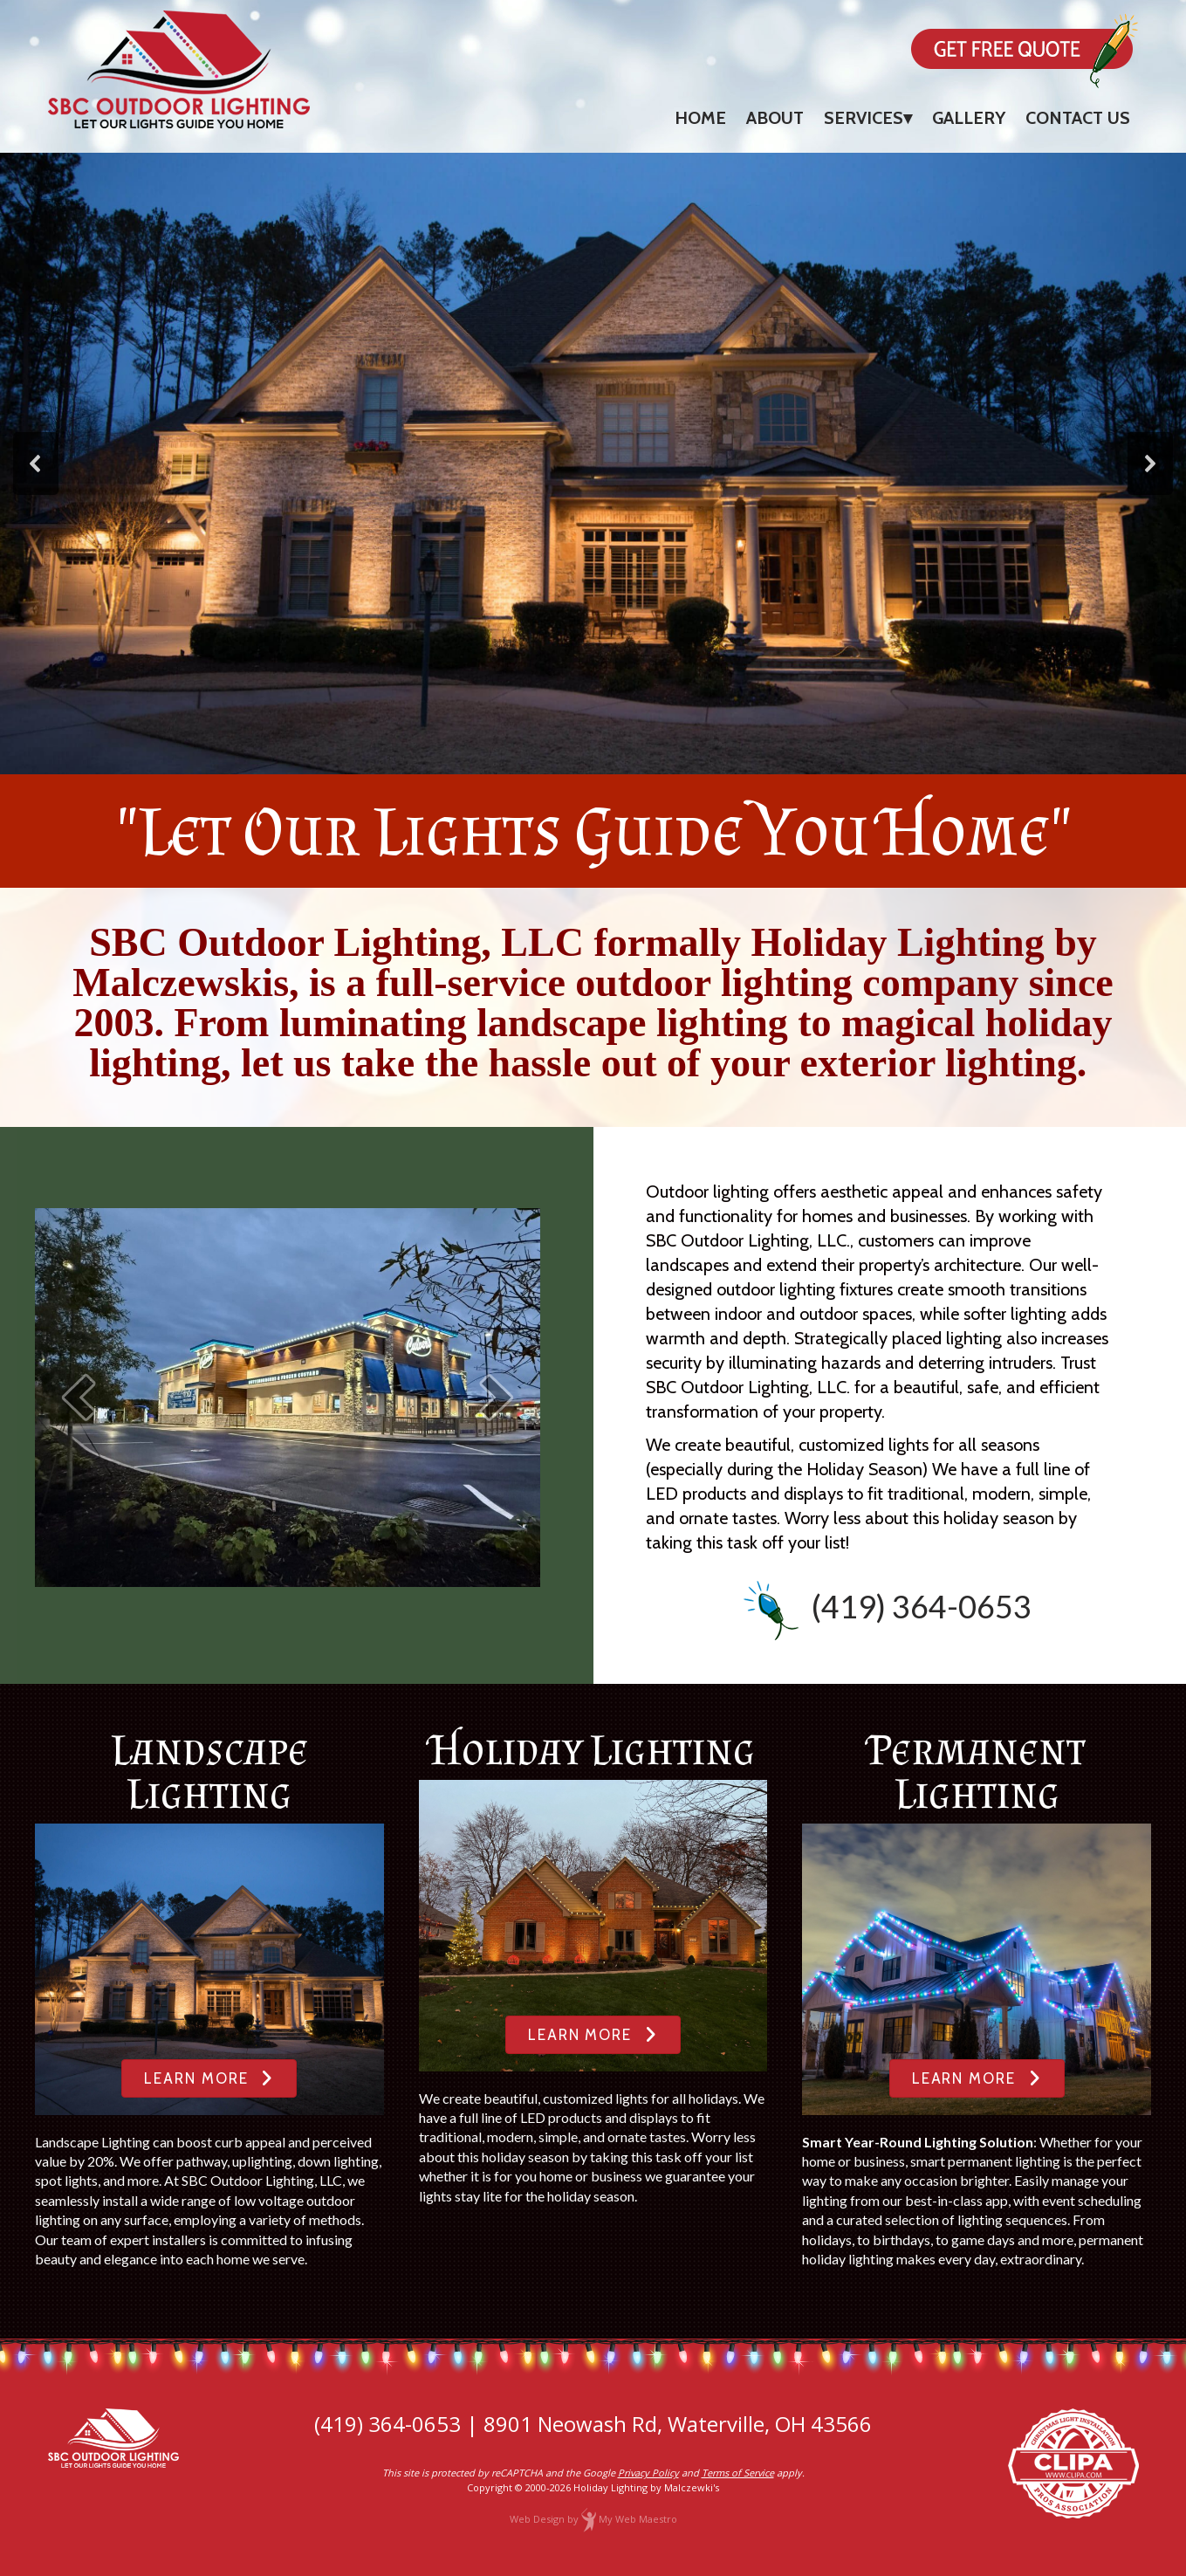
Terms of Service (738, 2472)
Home (700, 117)
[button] (35, 463)
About (775, 117)
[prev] (78, 1397)
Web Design (537, 2518)
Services (863, 117)
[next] (496, 1397)
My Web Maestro (638, 2518)
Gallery (968, 117)
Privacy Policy (648, 2472)
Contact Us (1077, 117)
